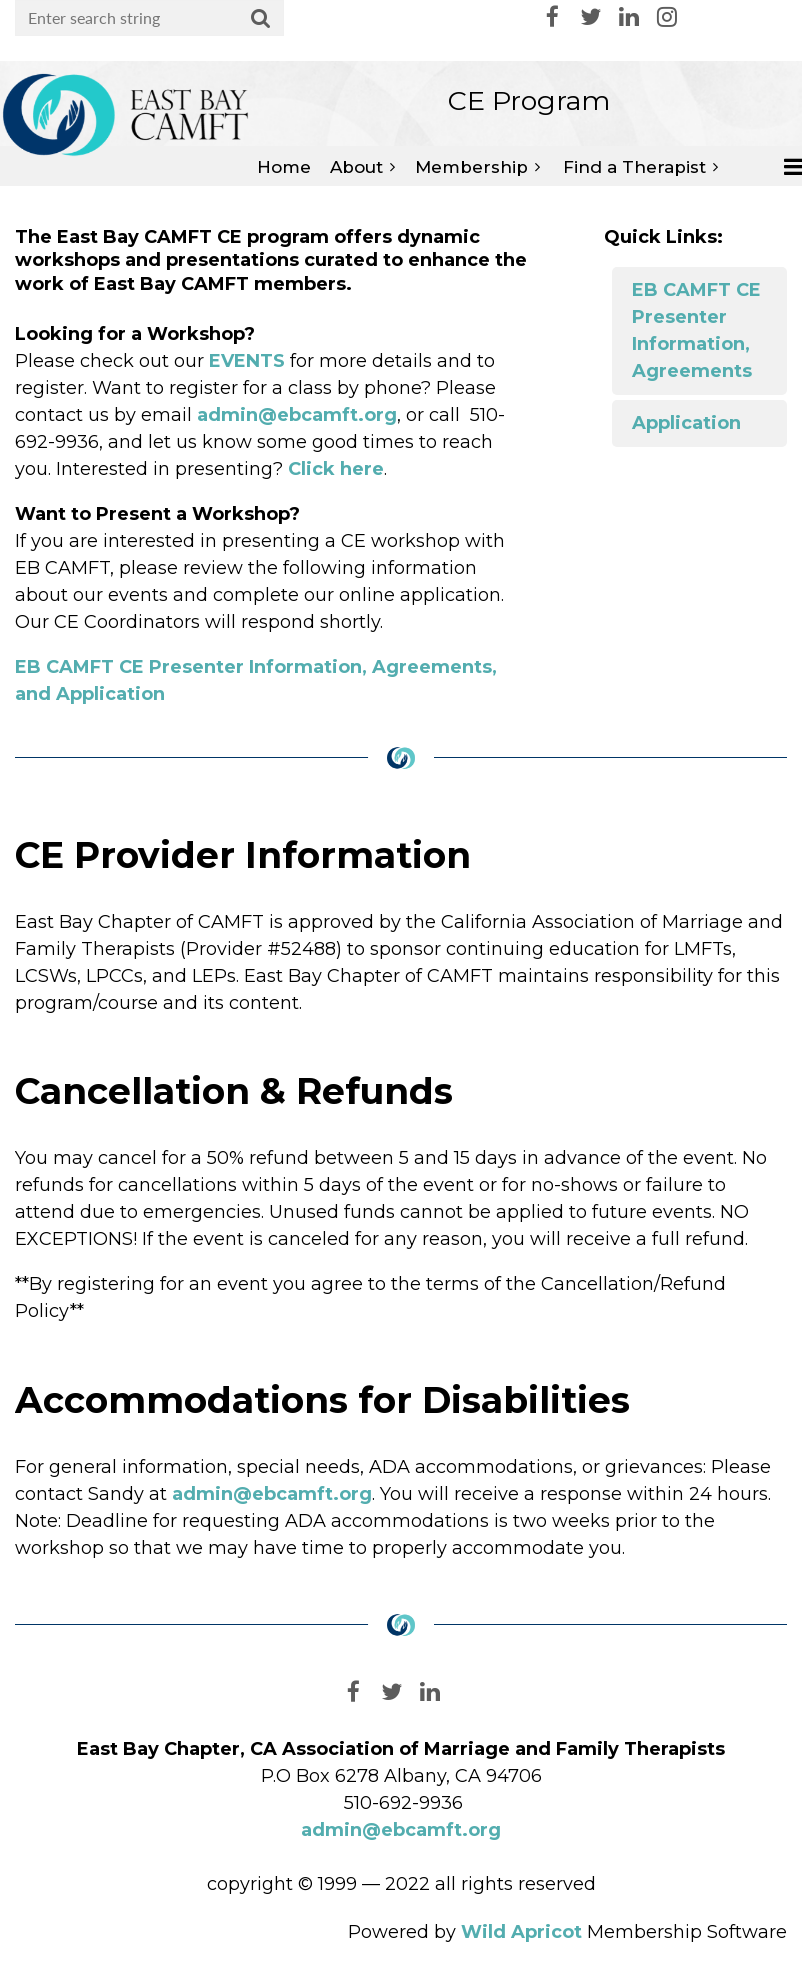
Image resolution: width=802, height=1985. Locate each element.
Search (261, 19)
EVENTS (247, 361)
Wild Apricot (521, 1932)
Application (686, 423)
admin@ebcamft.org (297, 415)
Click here (336, 469)
